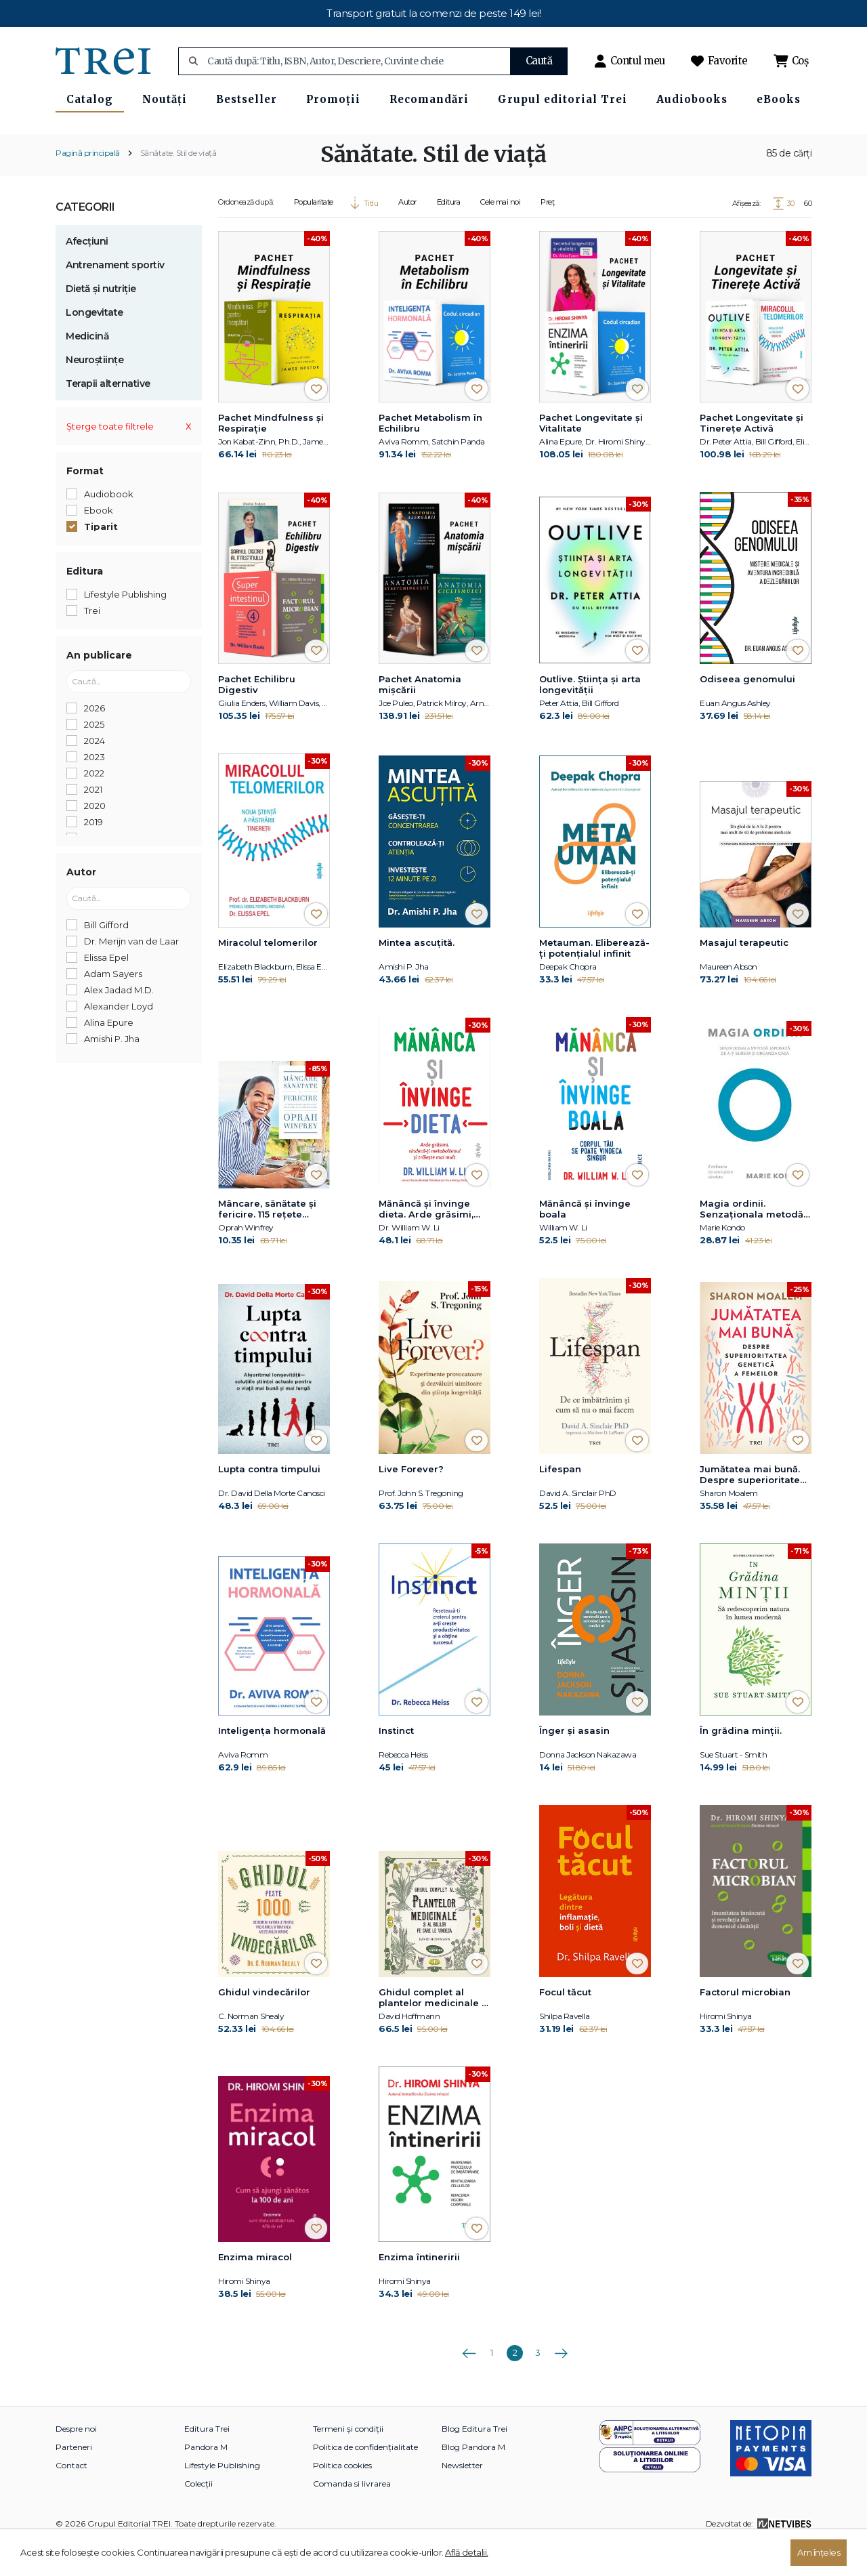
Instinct (396, 1763)
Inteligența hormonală (272, 1763)
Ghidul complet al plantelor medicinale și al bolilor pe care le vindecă (434, 2031)
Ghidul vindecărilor (264, 2025)
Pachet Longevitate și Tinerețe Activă (751, 456)
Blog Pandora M (473, 2480)
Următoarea (561, 2381)
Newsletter (462, 2498)
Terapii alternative (108, 417)
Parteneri (74, 2480)
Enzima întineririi (419, 2290)
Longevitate (94, 345)
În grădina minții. (741, 1763)
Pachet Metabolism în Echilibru (430, 456)
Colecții (198, 2517)
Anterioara (469, 2381)
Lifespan (560, 1502)
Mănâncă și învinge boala (585, 1242)
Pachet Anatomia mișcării (420, 717)
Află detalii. (466, 2552)
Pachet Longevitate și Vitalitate (591, 456)
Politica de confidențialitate (365, 2480)
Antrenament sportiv (115, 298)
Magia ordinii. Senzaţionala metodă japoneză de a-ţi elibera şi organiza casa (751, 1243)
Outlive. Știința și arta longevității (590, 717)
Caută (539, 60)
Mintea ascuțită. (416, 976)
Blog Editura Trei (474, 2462)
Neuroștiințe (94, 393)
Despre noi (76, 2462)
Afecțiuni (87, 274)
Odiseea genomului (747, 712)
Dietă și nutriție (101, 322)
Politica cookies (342, 2498)
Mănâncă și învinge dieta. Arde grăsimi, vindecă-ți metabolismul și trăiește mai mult (426, 1243)
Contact (71, 2498)
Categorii (85, 240)
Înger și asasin (574, 1763)
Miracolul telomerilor (268, 976)
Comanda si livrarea (352, 2517)
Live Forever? (411, 1502)
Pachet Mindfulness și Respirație (271, 456)
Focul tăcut (565, 2025)
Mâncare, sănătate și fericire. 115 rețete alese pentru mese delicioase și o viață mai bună (267, 1243)
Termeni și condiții (348, 2462)
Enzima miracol (255, 2290)
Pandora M (206, 2480)
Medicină (87, 369)
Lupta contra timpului (269, 1502)
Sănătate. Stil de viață (178, 186)
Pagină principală (88, 186)
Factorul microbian (745, 2025)
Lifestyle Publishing (222, 2498)
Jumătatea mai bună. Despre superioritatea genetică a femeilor (753, 1508)
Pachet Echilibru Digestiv (256, 717)
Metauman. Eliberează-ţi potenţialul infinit (594, 982)
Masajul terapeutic (744, 976)
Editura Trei (207, 2462)
